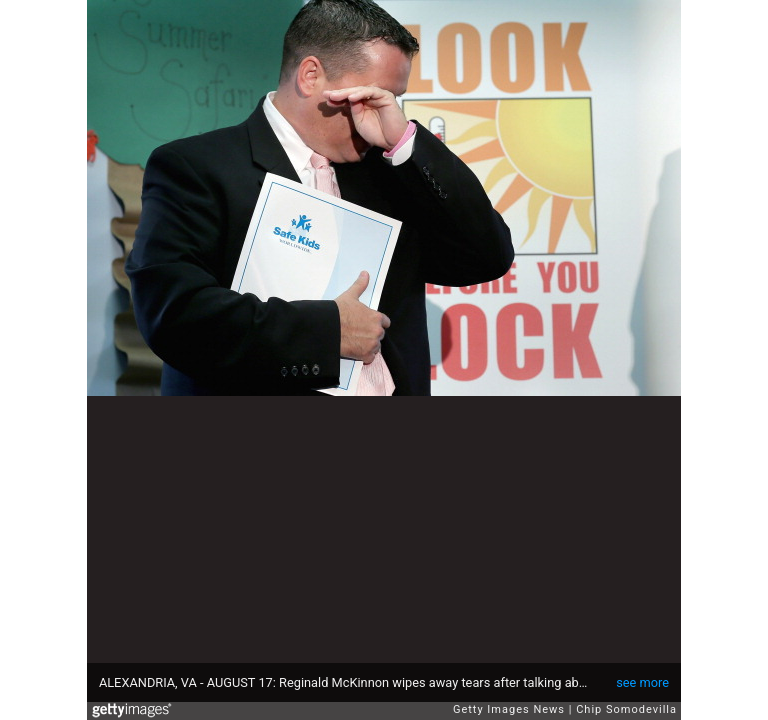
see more (642, 682)
